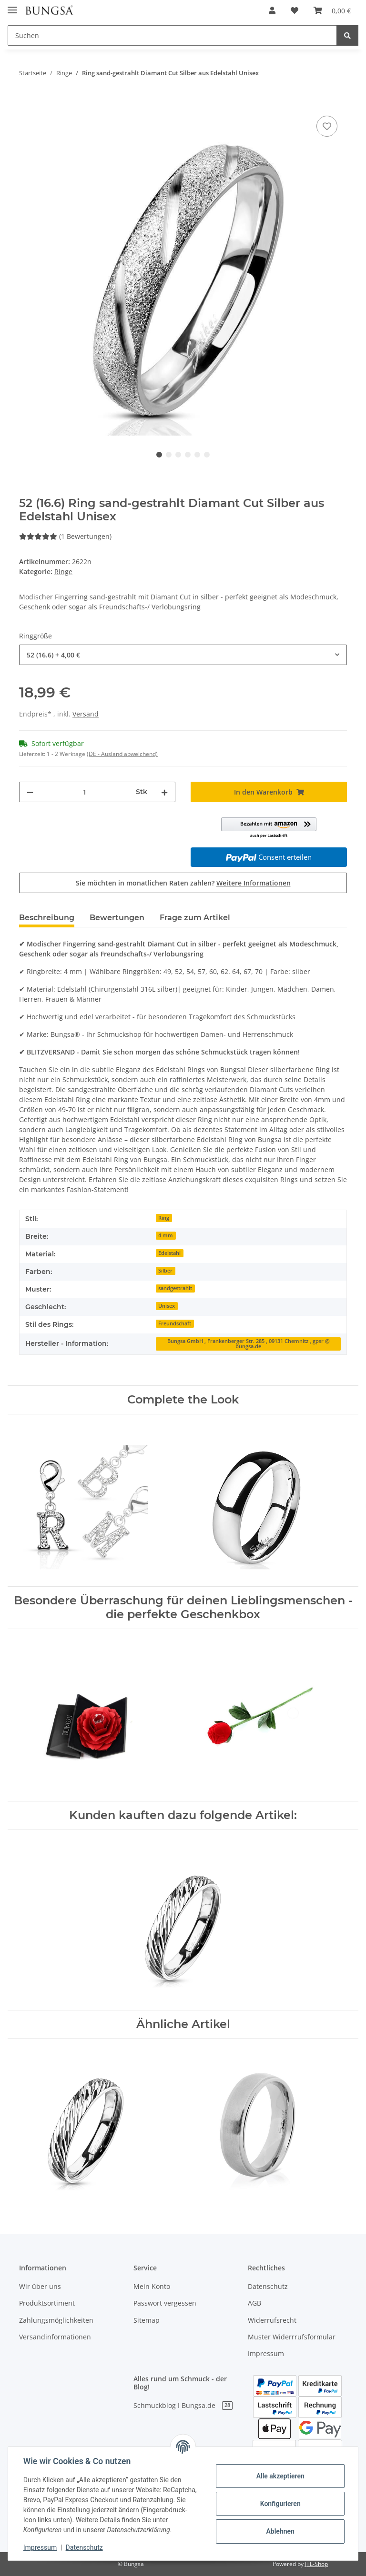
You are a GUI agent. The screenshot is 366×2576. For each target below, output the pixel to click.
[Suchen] (172, 35)
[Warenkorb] (332, 10)
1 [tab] (159, 455)
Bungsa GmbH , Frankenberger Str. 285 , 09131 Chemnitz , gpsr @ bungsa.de (248, 1344)
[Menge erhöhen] (164, 792)
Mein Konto (151, 2286)
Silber (165, 1270)
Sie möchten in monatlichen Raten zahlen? (183, 882)
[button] (272, 10)
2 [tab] (169, 455)
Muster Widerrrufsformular (292, 2336)
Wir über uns (40, 2286)
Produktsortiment (47, 2302)
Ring (163, 1217)
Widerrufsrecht (272, 2320)
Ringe (63, 571)
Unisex (166, 1306)
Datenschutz (268, 2286)
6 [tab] (207, 455)
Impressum (266, 2353)
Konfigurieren (280, 2503)
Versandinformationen (55, 2336)
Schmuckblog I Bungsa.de (183, 2405)
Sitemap (146, 2320)
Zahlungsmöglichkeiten (56, 2320)
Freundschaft (174, 1323)
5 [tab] (197, 455)
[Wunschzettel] (294, 10)
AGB (254, 2302)
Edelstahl (169, 1253)
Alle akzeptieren (280, 2476)
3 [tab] (178, 455)
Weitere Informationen (253, 882)
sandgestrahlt (175, 1288)
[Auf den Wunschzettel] (326, 126)
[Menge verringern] (30, 792)
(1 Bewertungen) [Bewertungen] (65, 536)
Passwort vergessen (164, 2302)
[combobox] (183, 655)
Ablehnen (280, 2531)
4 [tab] (188, 455)
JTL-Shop (316, 2564)
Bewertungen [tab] (117, 917)
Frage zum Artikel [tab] (195, 917)
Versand (85, 713)
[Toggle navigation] (12, 6)
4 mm (165, 1235)
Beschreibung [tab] (46, 917)
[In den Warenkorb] (26, 103)
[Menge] (84, 792)
